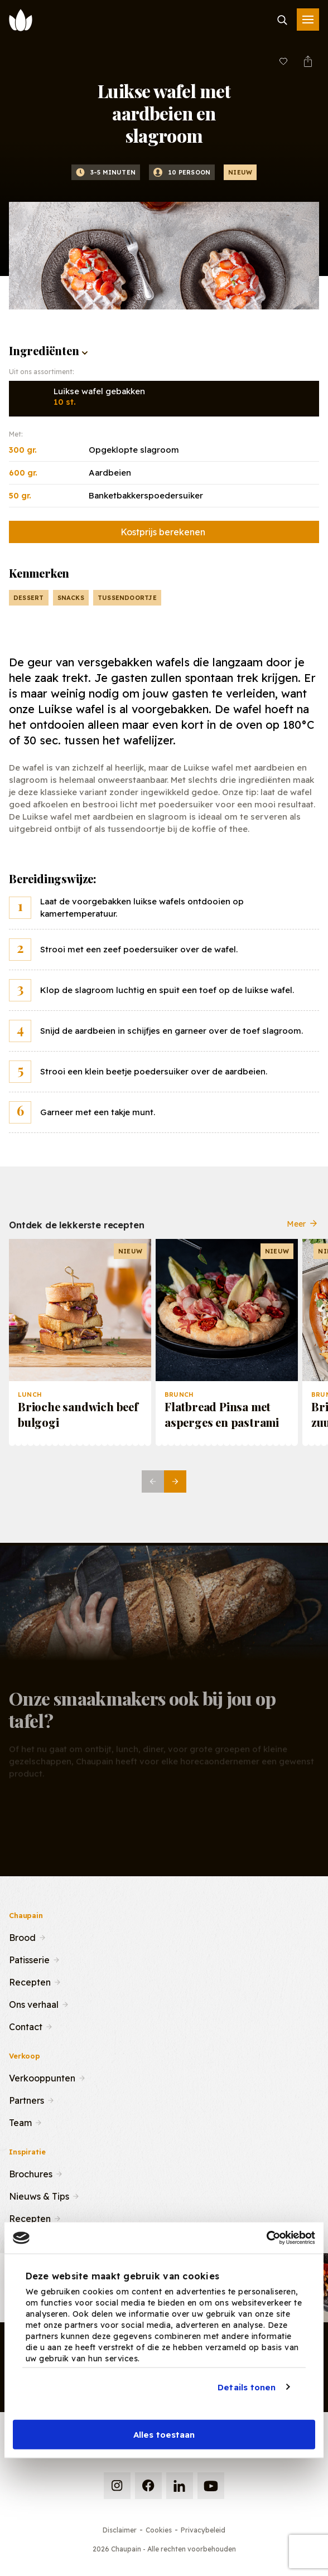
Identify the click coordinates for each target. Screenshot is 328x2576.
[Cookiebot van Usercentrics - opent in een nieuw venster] (266, 2238)
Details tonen (247, 2386)
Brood (22, 1936)
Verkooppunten (42, 2077)
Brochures (30, 2172)
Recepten (30, 1981)
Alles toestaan (164, 2434)
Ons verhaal (34, 2003)
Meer (303, 1232)
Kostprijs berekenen (162, 532)
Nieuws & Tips (39, 2195)
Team (20, 2121)
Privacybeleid (203, 2530)
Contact (25, 2025)
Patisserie (29, 1958)
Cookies (159, 2530)
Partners (26, 2099)
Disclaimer (120, 2530)
